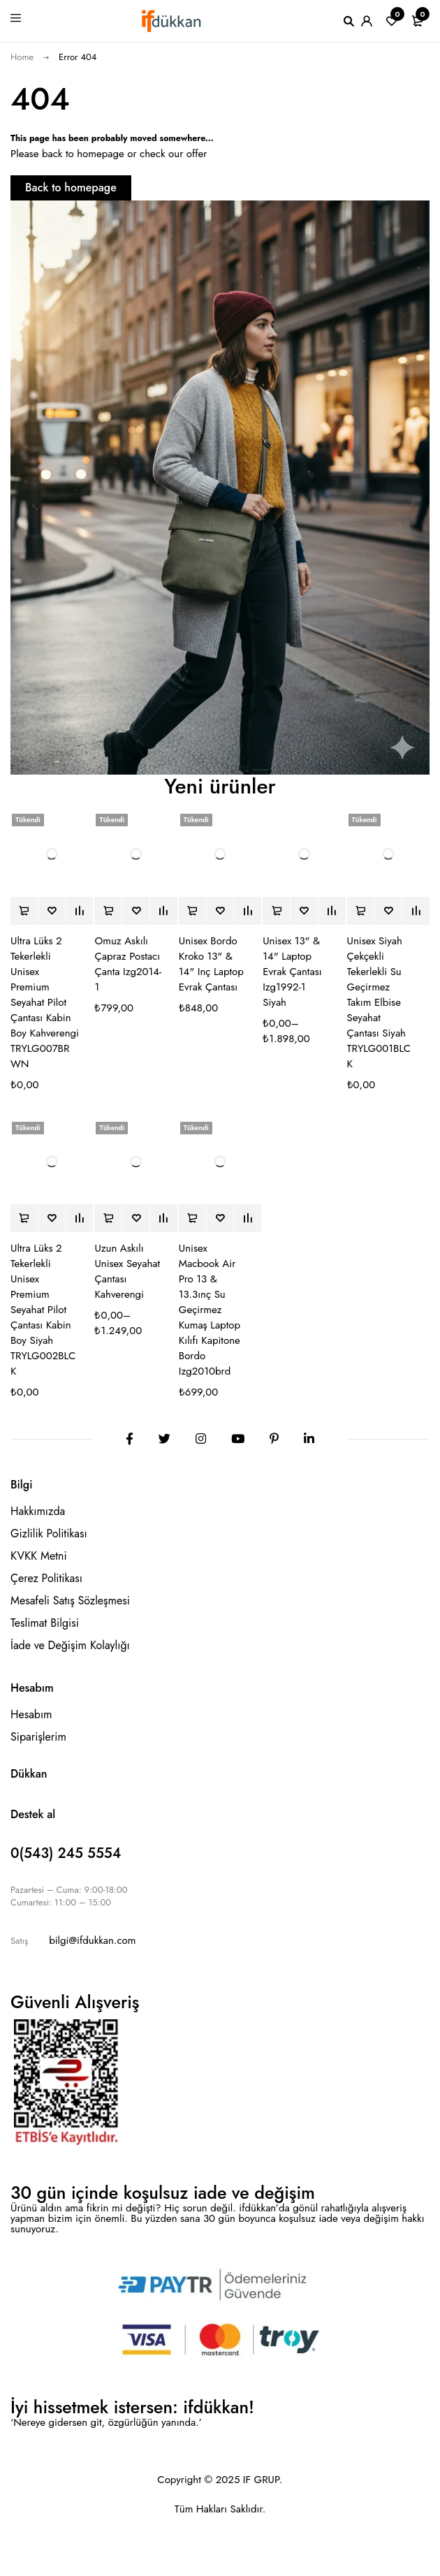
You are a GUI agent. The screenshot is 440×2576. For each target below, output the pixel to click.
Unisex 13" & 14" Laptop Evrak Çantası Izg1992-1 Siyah (292, 971)
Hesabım (31, 1714)
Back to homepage (71, 188)
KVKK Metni (38, 1556)
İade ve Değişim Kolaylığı (70, 1645)
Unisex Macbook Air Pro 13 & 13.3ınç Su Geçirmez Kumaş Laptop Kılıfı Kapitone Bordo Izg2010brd (209, 1310)
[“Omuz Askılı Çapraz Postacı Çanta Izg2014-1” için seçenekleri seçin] (108, 911)
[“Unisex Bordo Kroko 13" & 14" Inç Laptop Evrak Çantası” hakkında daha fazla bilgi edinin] (192, 911)
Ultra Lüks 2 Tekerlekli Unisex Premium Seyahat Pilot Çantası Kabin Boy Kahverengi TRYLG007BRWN (44, 1002)
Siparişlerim (38, 1737)
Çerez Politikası (46, 1578)
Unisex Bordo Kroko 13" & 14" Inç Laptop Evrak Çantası (211, 964)
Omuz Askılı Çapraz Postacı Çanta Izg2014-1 (127, 964)
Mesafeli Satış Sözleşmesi (70, 1601)
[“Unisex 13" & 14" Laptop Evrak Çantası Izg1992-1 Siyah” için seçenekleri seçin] (276, 911)
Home (22, 57)
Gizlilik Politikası (48, 1533)
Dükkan (28, 1774)
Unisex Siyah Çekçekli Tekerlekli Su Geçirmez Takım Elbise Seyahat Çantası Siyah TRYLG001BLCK (379, 1002)
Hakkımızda (37, 1511)
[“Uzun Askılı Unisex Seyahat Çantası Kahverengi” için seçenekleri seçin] (108, 1218)
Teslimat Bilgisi (44, 1623)
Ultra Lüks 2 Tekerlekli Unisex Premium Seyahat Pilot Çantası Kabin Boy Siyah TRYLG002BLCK (42, 1310)
